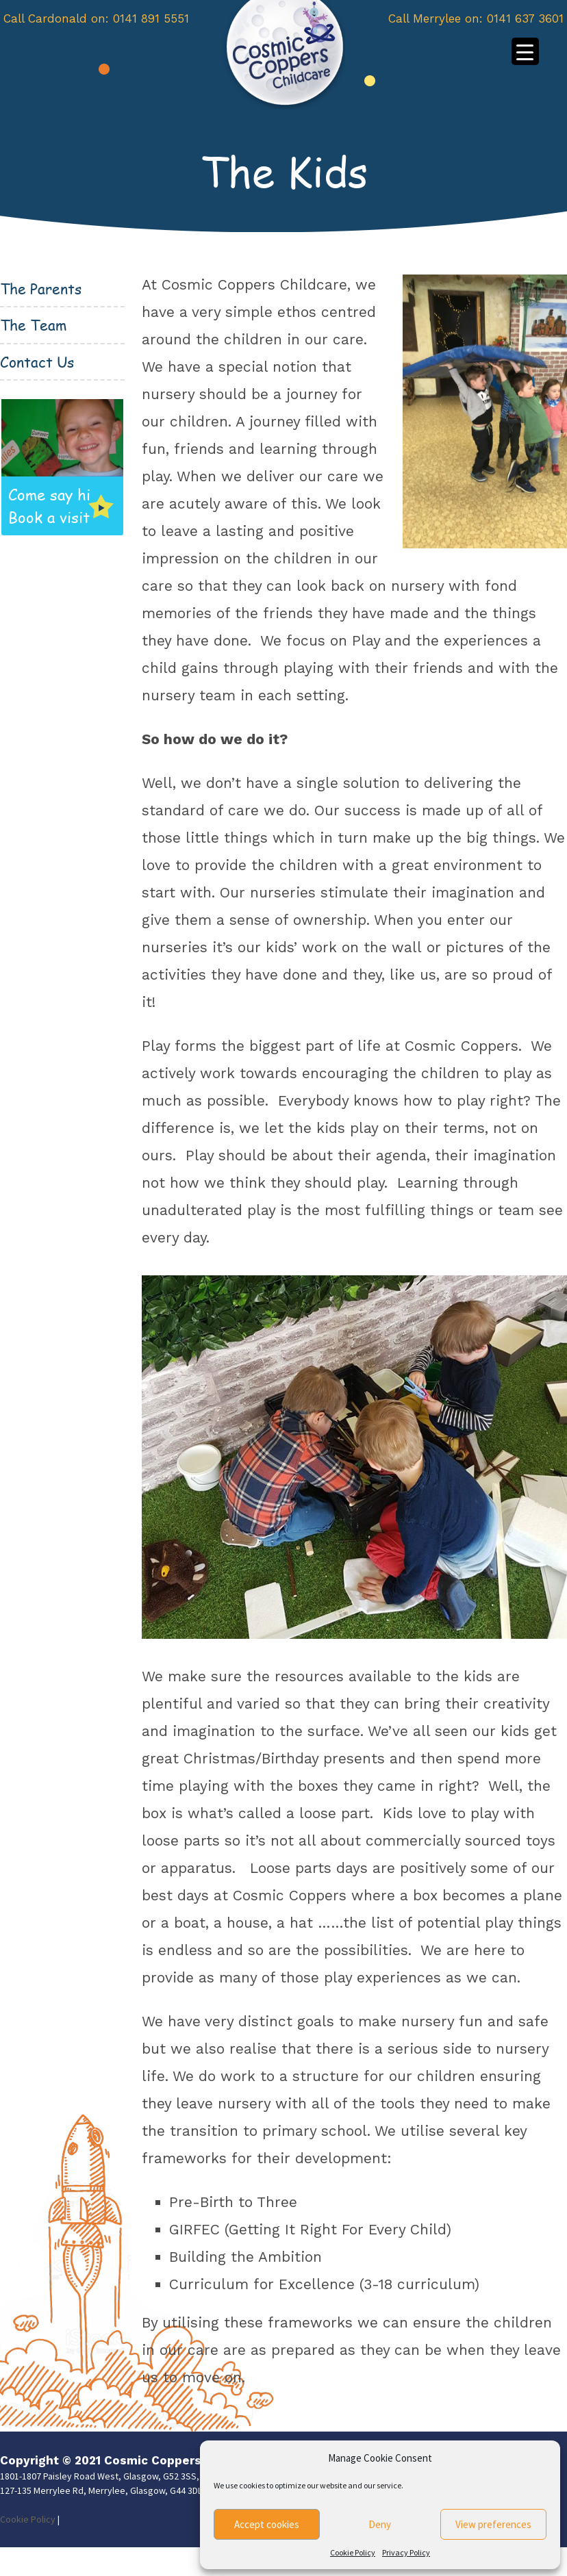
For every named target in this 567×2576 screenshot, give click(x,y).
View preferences (493, 2524)
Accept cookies (266, 2524)
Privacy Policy (406, 2552)
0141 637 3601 (525, 18)
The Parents (40, 288)
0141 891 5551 (151, 18)
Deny (379, 2524)
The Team (33, 325)
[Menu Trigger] (525, 51)
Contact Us (37, 362)
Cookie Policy (352, 2552)
